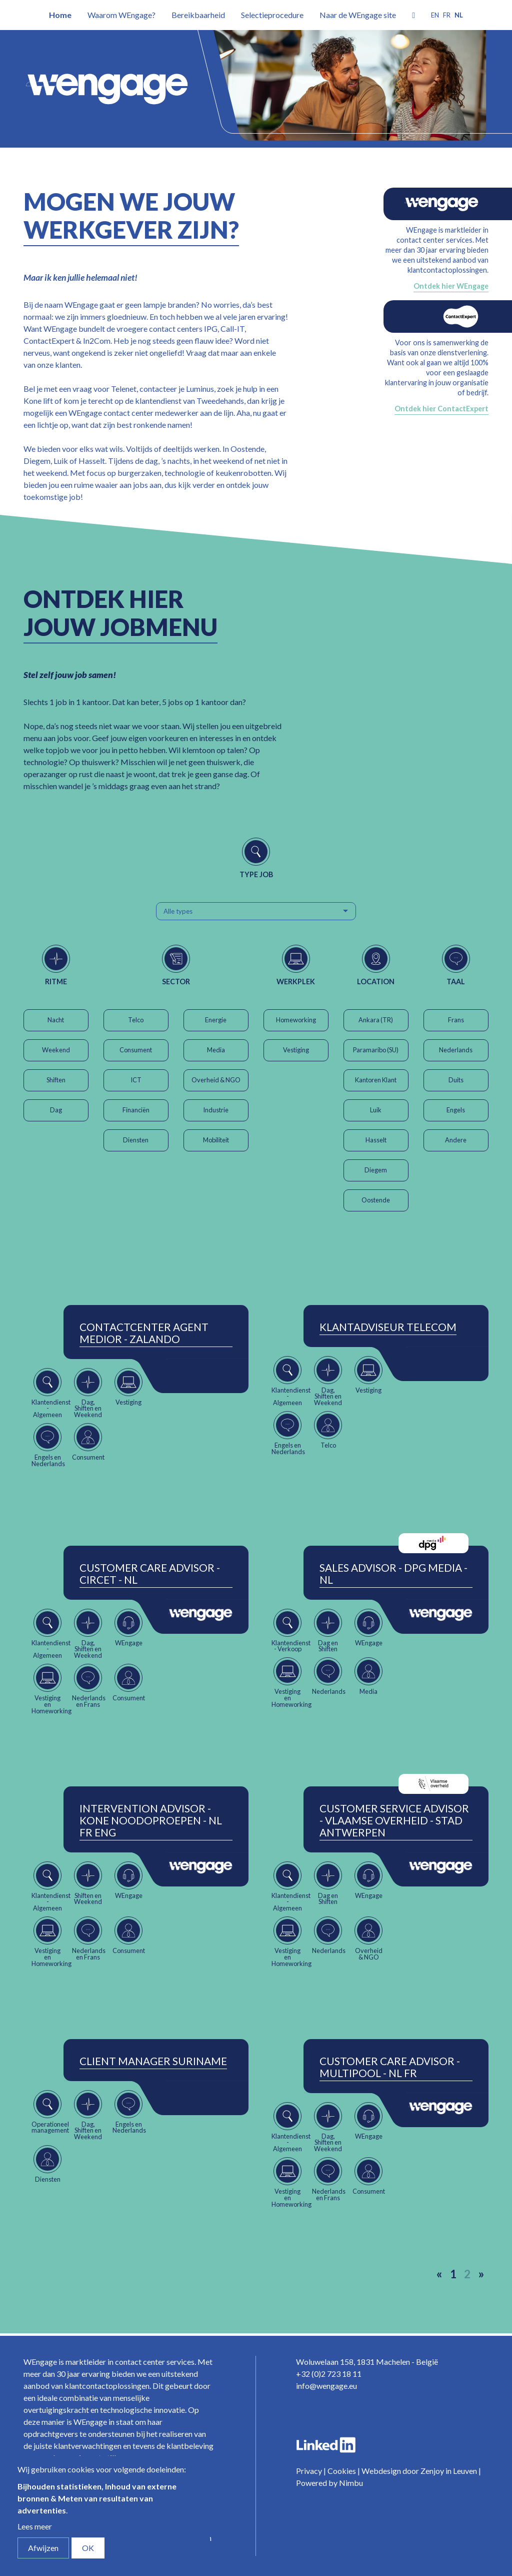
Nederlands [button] (455, 1050)
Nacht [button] (56, 1020)
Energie (215, 1020)
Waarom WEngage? (122, 15)
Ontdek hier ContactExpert (441, 408)
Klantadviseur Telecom (388, 1327)
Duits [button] (456, 1080)
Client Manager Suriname (153, 2061)
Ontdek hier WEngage (451, 286)
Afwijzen (43, 2547)
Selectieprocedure (272, 15)
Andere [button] (455, 1140)
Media (216, 1050)
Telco (136, 1020)
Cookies (342, 2470)
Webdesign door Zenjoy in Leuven (419, 2470)
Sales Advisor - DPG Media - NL (394, 1574)
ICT (136, 1080)
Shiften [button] (56, 1080)
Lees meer (35, 2526)
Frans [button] (456, 1020)
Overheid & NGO (216, 1080)
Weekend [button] (56, 1050)
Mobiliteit (216, 1140)
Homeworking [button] (296, 1020)
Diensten (135, 1140)
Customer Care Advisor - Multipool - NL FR (390, 2067)
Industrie (215, 1110)
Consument (136, 1050)
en (435, 15)
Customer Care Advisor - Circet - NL (150, 1574)
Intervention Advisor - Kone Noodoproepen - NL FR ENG (151, 1820)
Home (60, 15)
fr (446, 15)
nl (458, 15)
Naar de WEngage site (358, 15)
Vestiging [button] (296, 1050)
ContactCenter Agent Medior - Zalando (144, 1333)
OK (88, 2547)
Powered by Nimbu (329, 2482)
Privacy (309, 2470)
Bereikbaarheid (198, 15)
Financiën (136, 1110)
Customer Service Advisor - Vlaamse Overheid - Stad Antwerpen (394, 1820)
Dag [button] (56, 1110)
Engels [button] (455, 1110)
